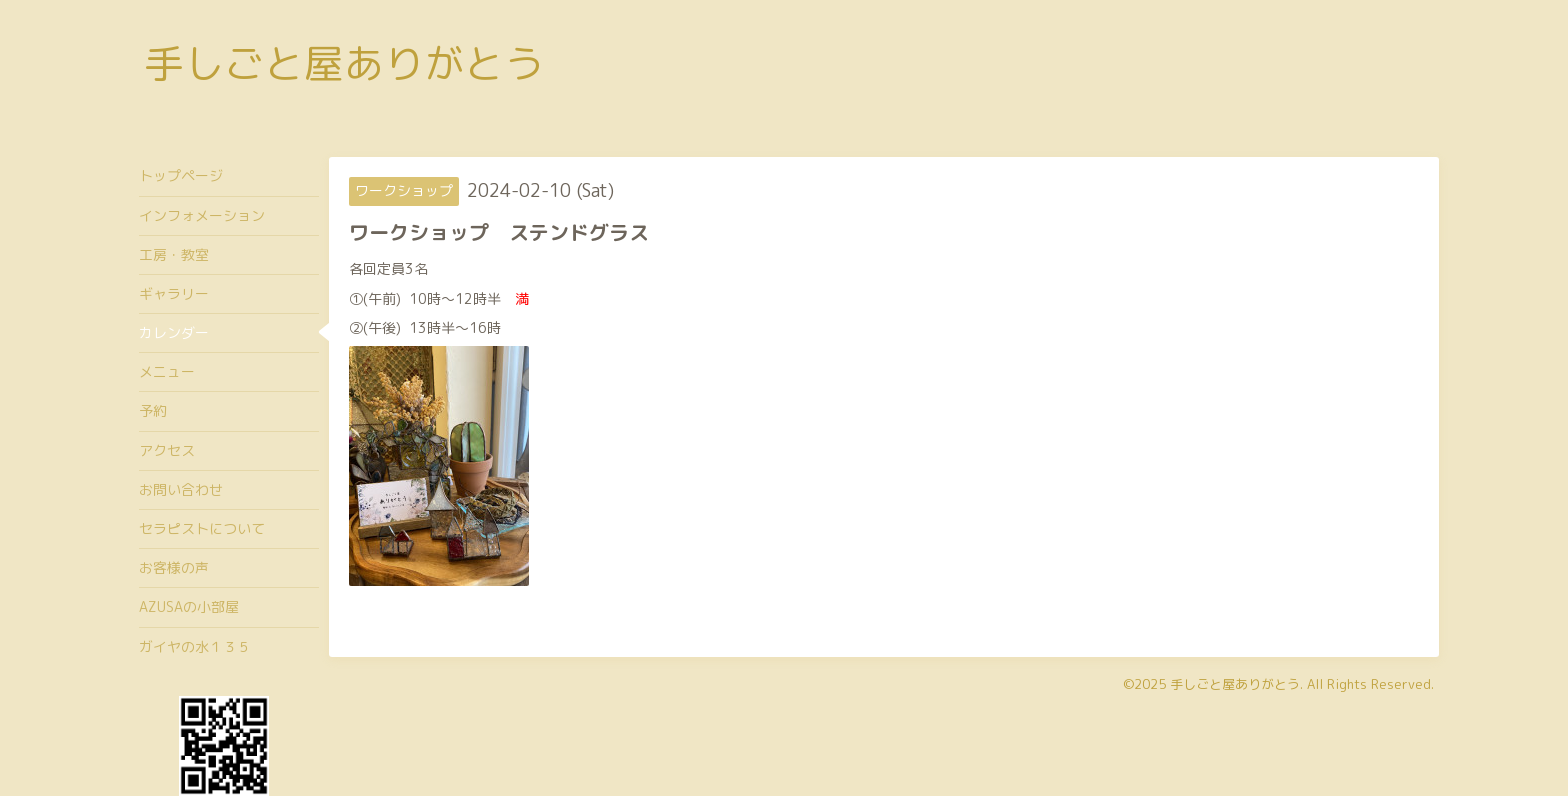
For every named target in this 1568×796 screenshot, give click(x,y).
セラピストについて (202, 528)
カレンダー (174, 332)
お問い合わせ (181, 489)
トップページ (181, 175)
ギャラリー (174, 293)
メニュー (167, 371)
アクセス (167, 450)
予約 (153, 410)
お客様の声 (174, 567)
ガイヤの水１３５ (195, 646)
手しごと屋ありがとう (344, 63)
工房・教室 (174, 254)
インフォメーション (202, 215)
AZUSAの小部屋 (189, 606)
